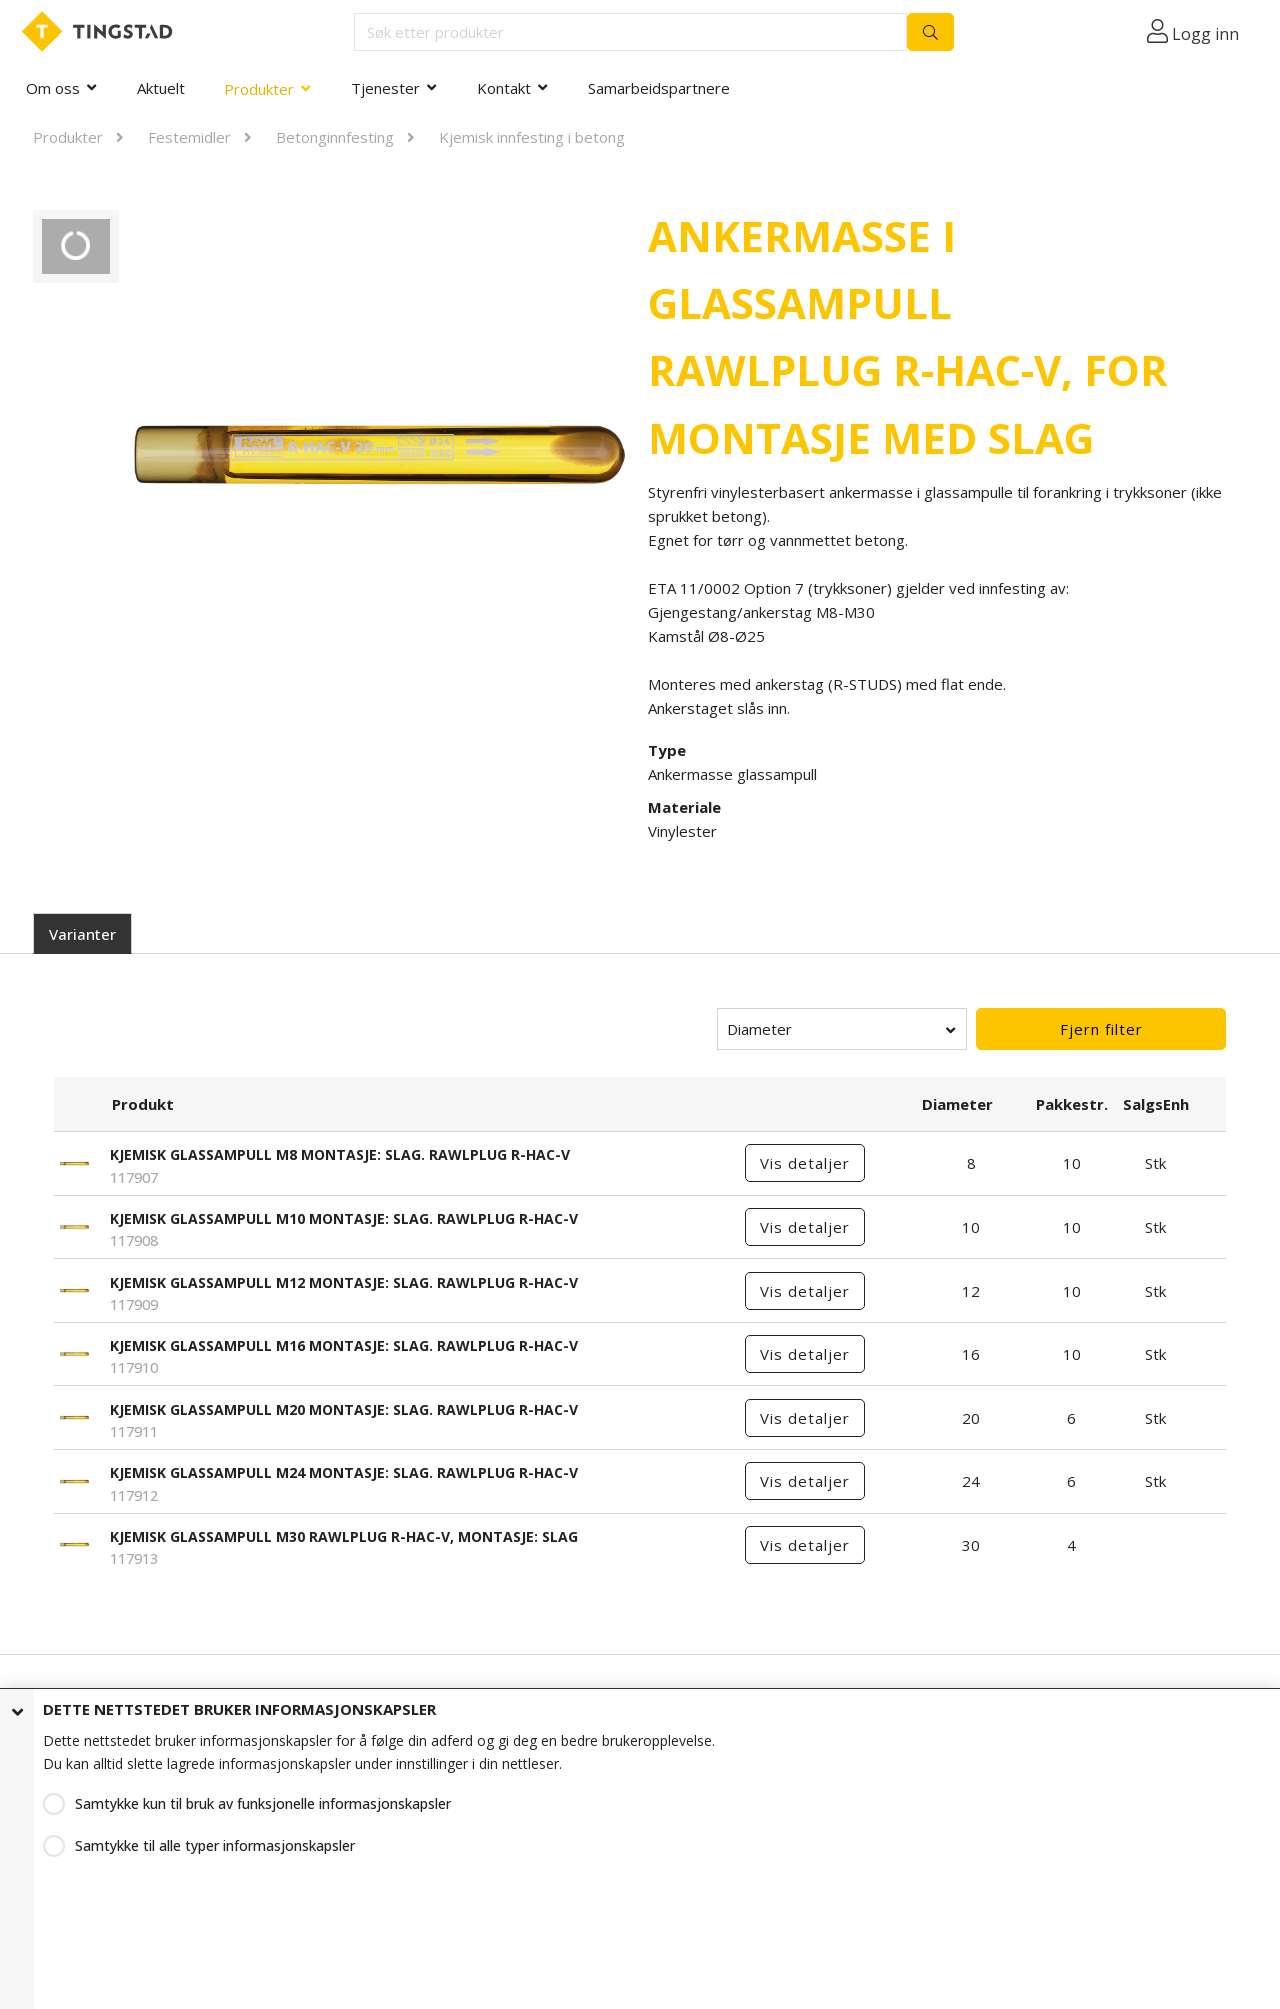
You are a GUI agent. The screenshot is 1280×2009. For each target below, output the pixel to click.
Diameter (759, 1029)
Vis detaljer (805, 1163)
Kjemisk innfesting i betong (532, 137)
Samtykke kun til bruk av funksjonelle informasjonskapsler (263, 1803)
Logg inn (1205, 34)
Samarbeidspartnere (659, 88)
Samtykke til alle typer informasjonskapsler (215, 1845)
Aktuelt (161, 88)
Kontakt (504, 88)
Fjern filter (1101, 1029)
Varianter (82, 934)
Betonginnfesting (335, 137)
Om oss (53, 88)
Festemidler (189, 137)
